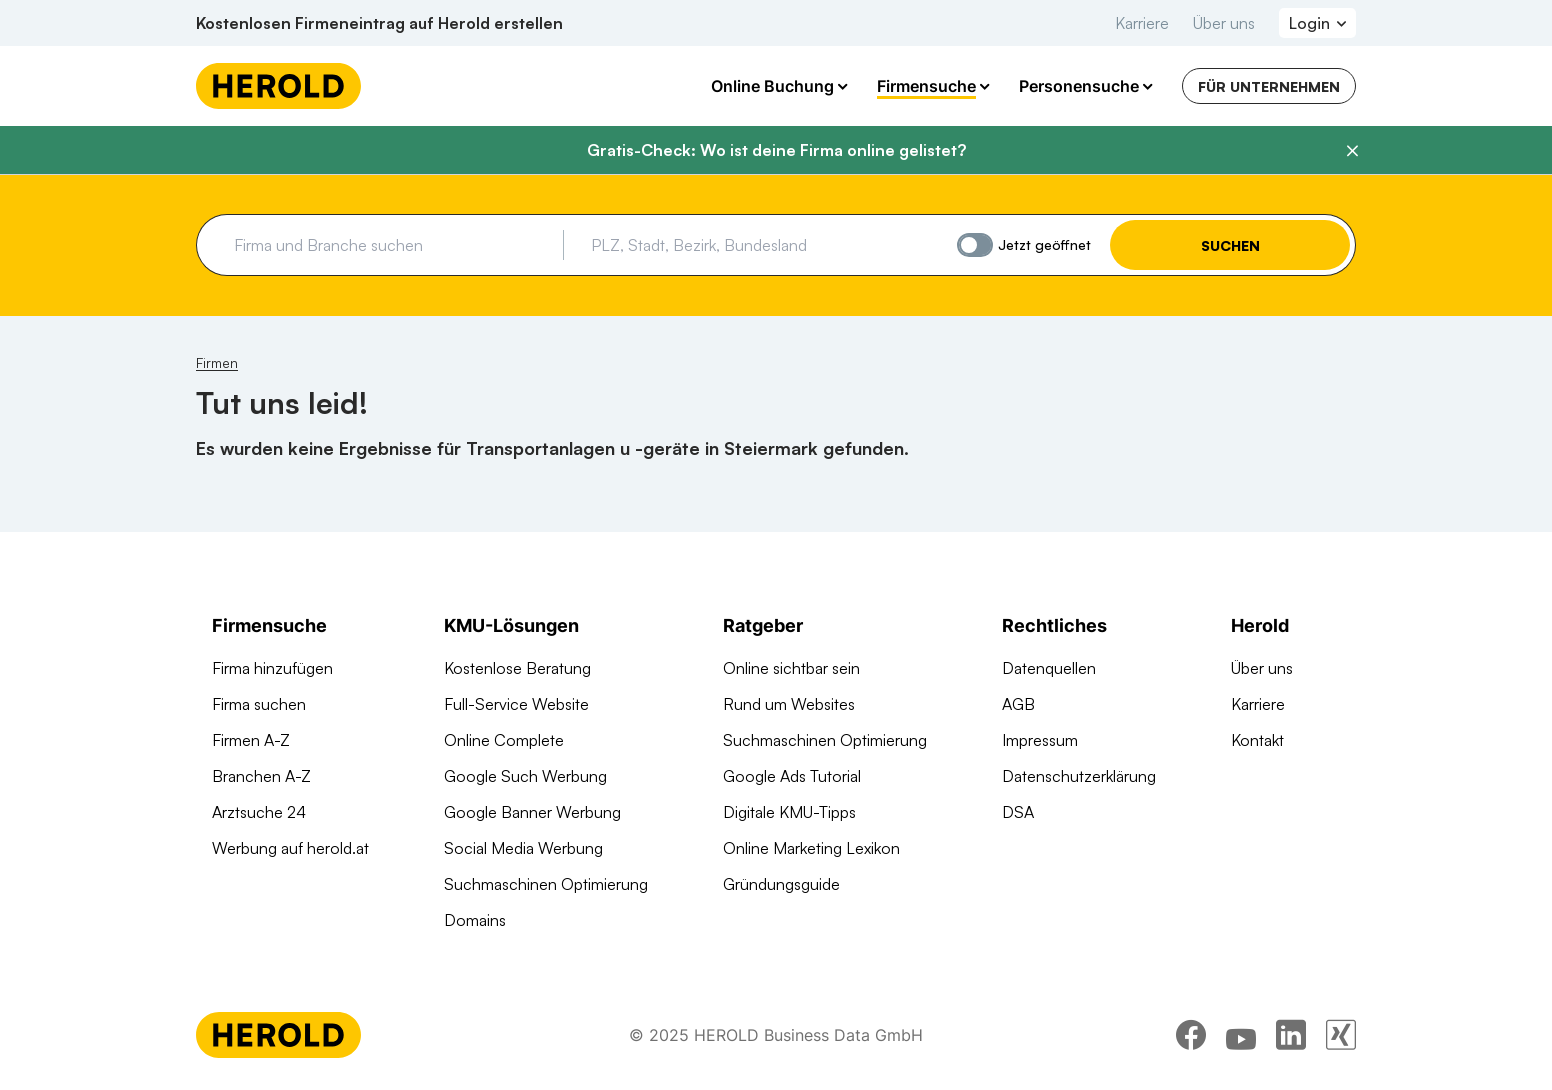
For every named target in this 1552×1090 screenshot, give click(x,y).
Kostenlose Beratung (517, 668)
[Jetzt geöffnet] (975, 245)
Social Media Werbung (523, 848)
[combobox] (391, 245)
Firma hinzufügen (272, 668)
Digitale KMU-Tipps (789, 812)
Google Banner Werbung (532, 812)
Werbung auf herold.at (290, 848)
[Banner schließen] (1352, 151)
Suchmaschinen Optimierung (546, 884)
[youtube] (1241, 1035)
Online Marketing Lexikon (811, 848)
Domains (475, 920)
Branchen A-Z (261, 776)
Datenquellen (1049, 668)
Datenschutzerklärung (1079, 776)
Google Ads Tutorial (792, 776)
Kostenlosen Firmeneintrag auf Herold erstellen (379, 23)
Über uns (1224, 23)
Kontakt (1257, 740)
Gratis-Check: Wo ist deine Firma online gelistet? (776, 150)
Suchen (1230, 245)
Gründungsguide (781, 884)
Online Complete (504, 740)
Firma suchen (259, 704)
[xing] (1341, 1035)
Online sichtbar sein (791, 668)
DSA (1018, 812)
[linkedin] (1291, 1035)
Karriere (1142, 23)
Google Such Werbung (525, 776)
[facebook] (1191, 1035)
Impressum (1040, 740)
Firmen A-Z (251, 740)
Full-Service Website (516, 704)
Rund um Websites (789, 704)
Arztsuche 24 (259, 812)
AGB (1018, 704)
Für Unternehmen (1269, 86)
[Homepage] (278, 86)
